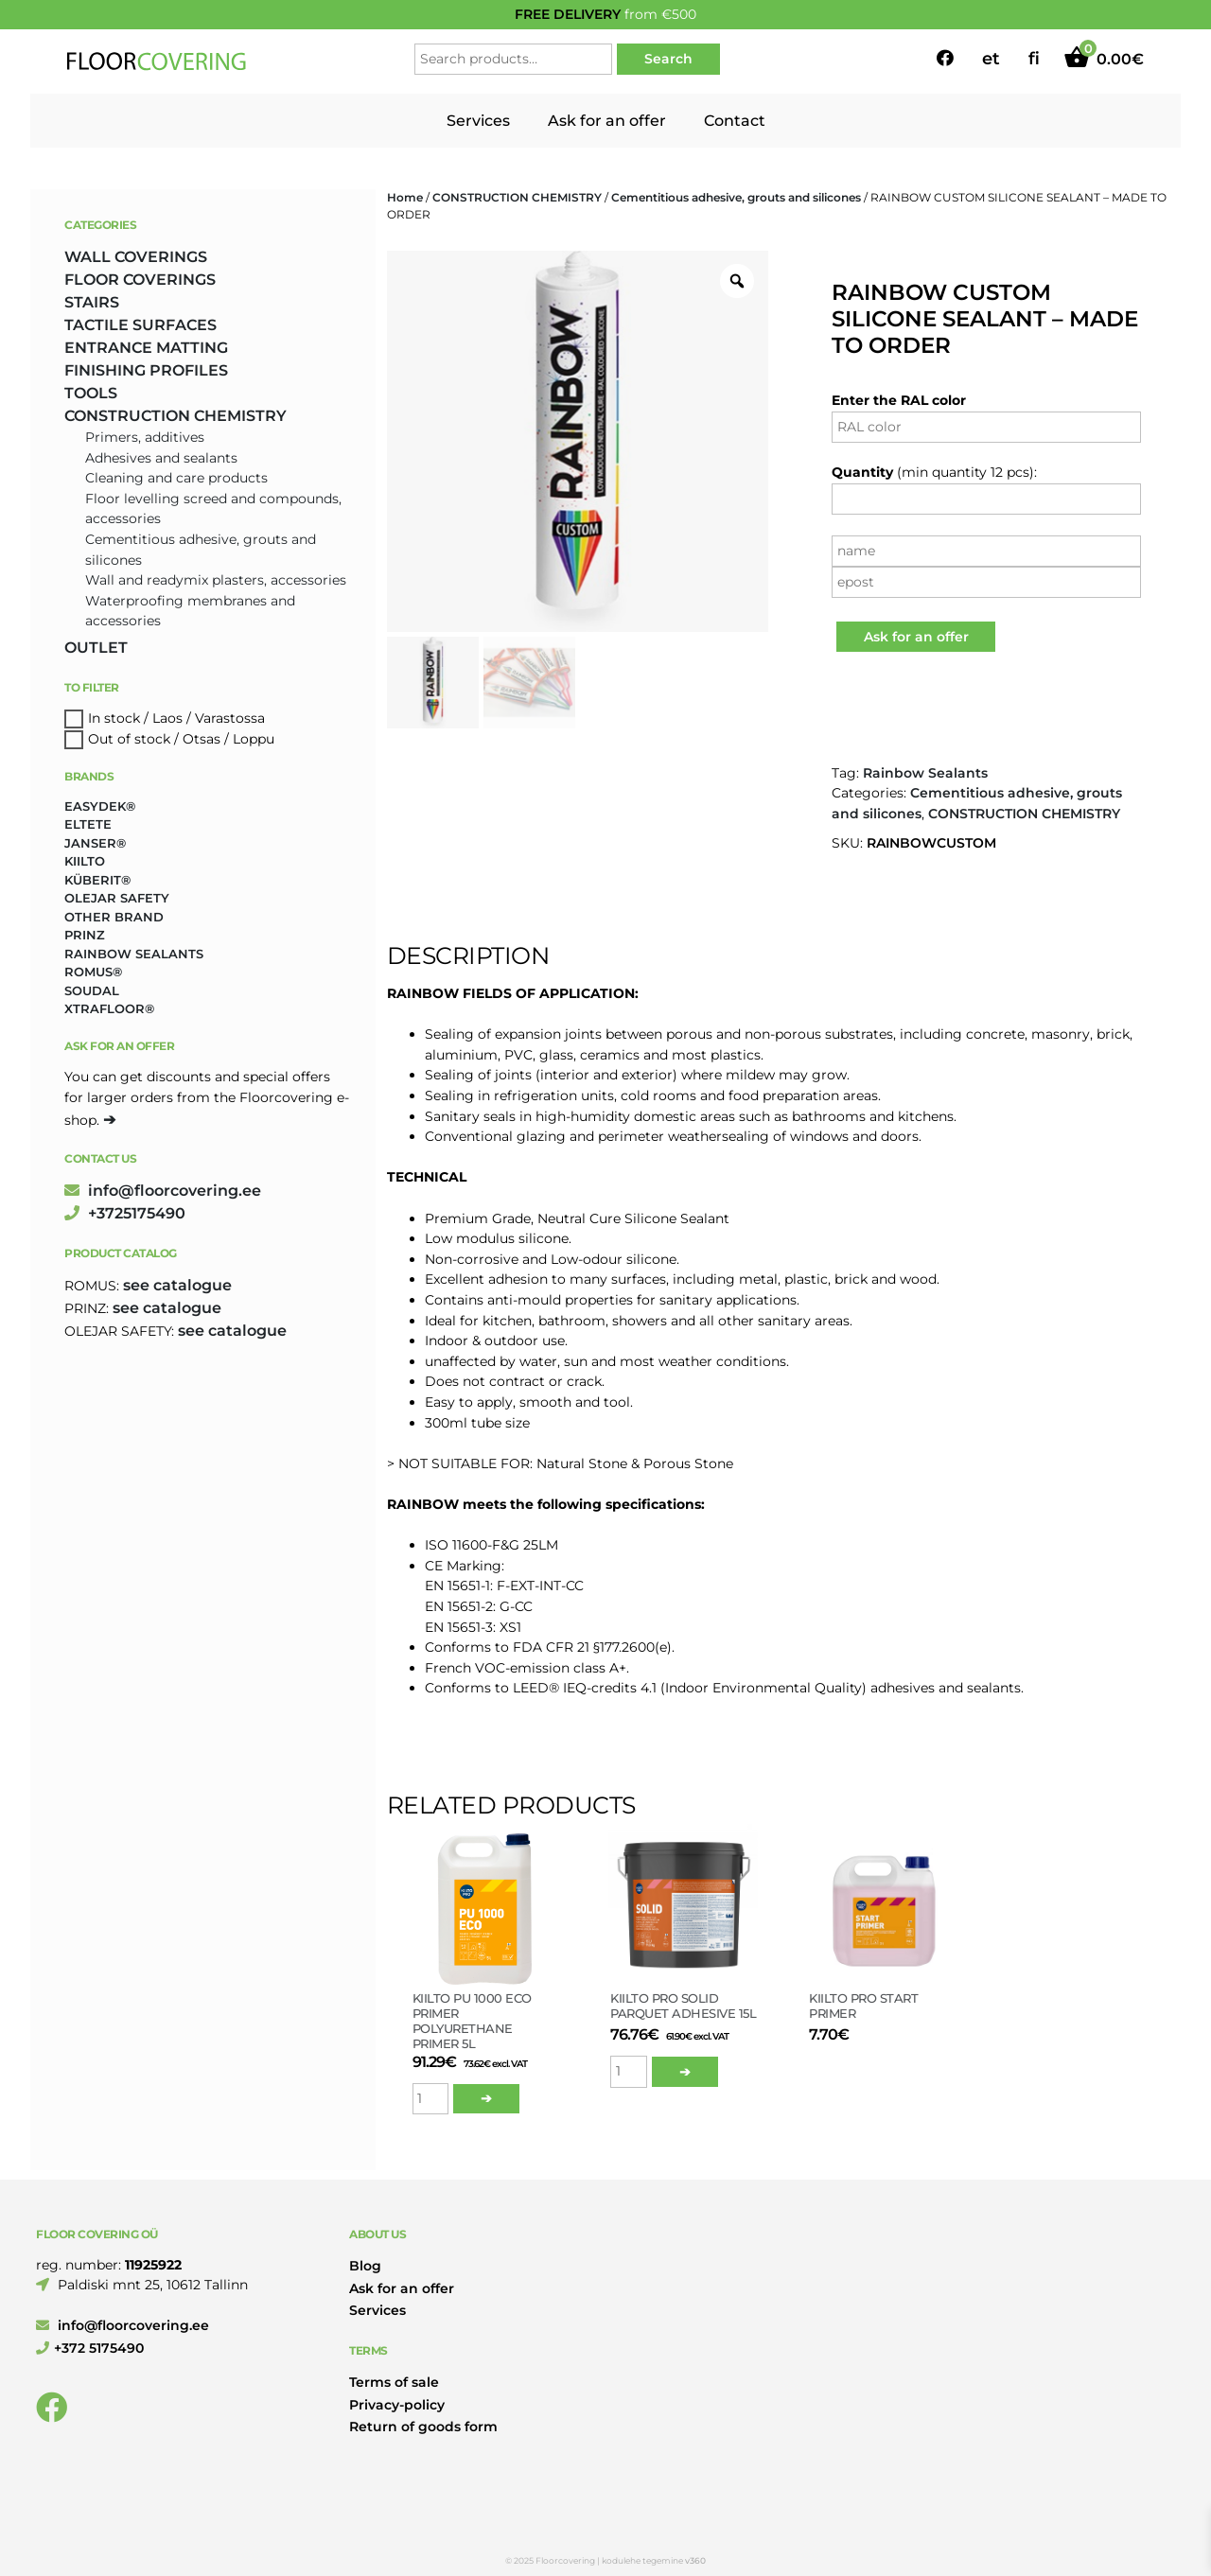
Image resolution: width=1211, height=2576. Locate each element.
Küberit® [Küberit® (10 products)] (97, 879)
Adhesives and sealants (161, 457)
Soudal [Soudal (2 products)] (91, 990)
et (991, 58)
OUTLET (96, 648)
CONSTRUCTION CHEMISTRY (517, 197)
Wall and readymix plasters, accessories (215, 579)
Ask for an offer (607, 121)
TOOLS (90, 393)
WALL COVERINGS (135, 257)
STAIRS (91, 302)
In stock (114, 718)
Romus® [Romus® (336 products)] (93, 971)
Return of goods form (423, 2426)
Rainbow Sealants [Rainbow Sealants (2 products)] (133, 953)
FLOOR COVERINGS (140, 280)
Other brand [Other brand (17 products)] (114, 916)
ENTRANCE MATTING (146, 348)
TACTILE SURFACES (140, 325)
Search (668, 58)
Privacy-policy (397, 2404)
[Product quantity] (430, 2098)
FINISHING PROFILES (146, 370)
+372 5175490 (90, 2348)
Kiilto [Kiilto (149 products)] (84, 860)
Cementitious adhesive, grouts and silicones (736, 197)
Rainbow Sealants (925, 772)
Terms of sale (394, 2382)
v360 (695, 2560)
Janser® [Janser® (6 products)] (95, 842)
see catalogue (177, 1285)
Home (405, 197)
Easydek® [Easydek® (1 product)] (99, 806)
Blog (365, 2265)
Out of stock (129, 738)
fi (1034, 58)
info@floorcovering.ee (162, 1191)
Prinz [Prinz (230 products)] (84, 934)
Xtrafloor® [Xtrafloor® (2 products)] (109, 1008)
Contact (734, 121)
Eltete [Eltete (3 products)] (88, 824)
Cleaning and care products (176, 477)
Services (478, 121)
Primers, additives (144, 437)
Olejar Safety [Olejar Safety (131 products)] (116, 897)
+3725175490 (124, 1213)
